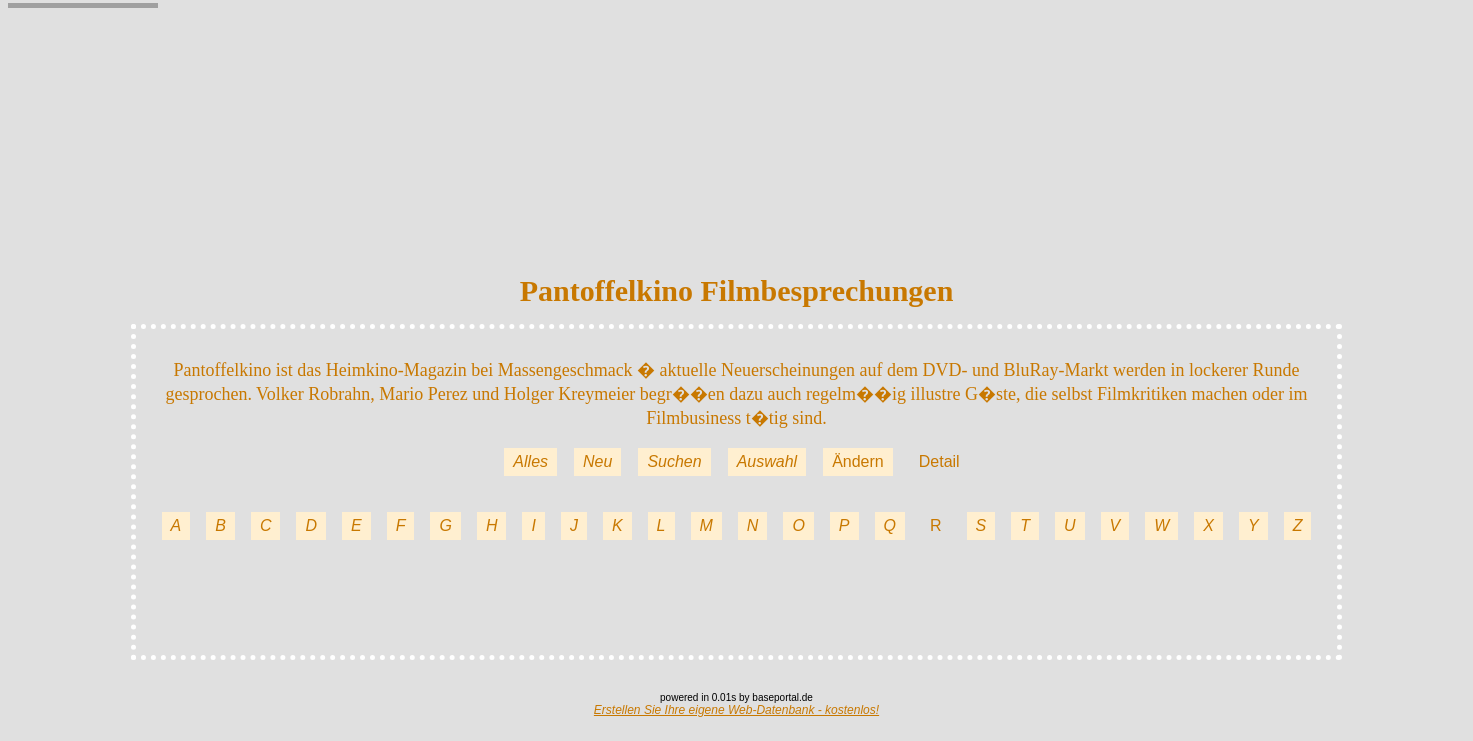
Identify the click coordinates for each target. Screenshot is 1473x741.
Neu (597, 461)
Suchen (674, 461)
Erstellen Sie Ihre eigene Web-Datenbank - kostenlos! (736, 710)
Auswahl (767, 461)
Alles (530, 461)
